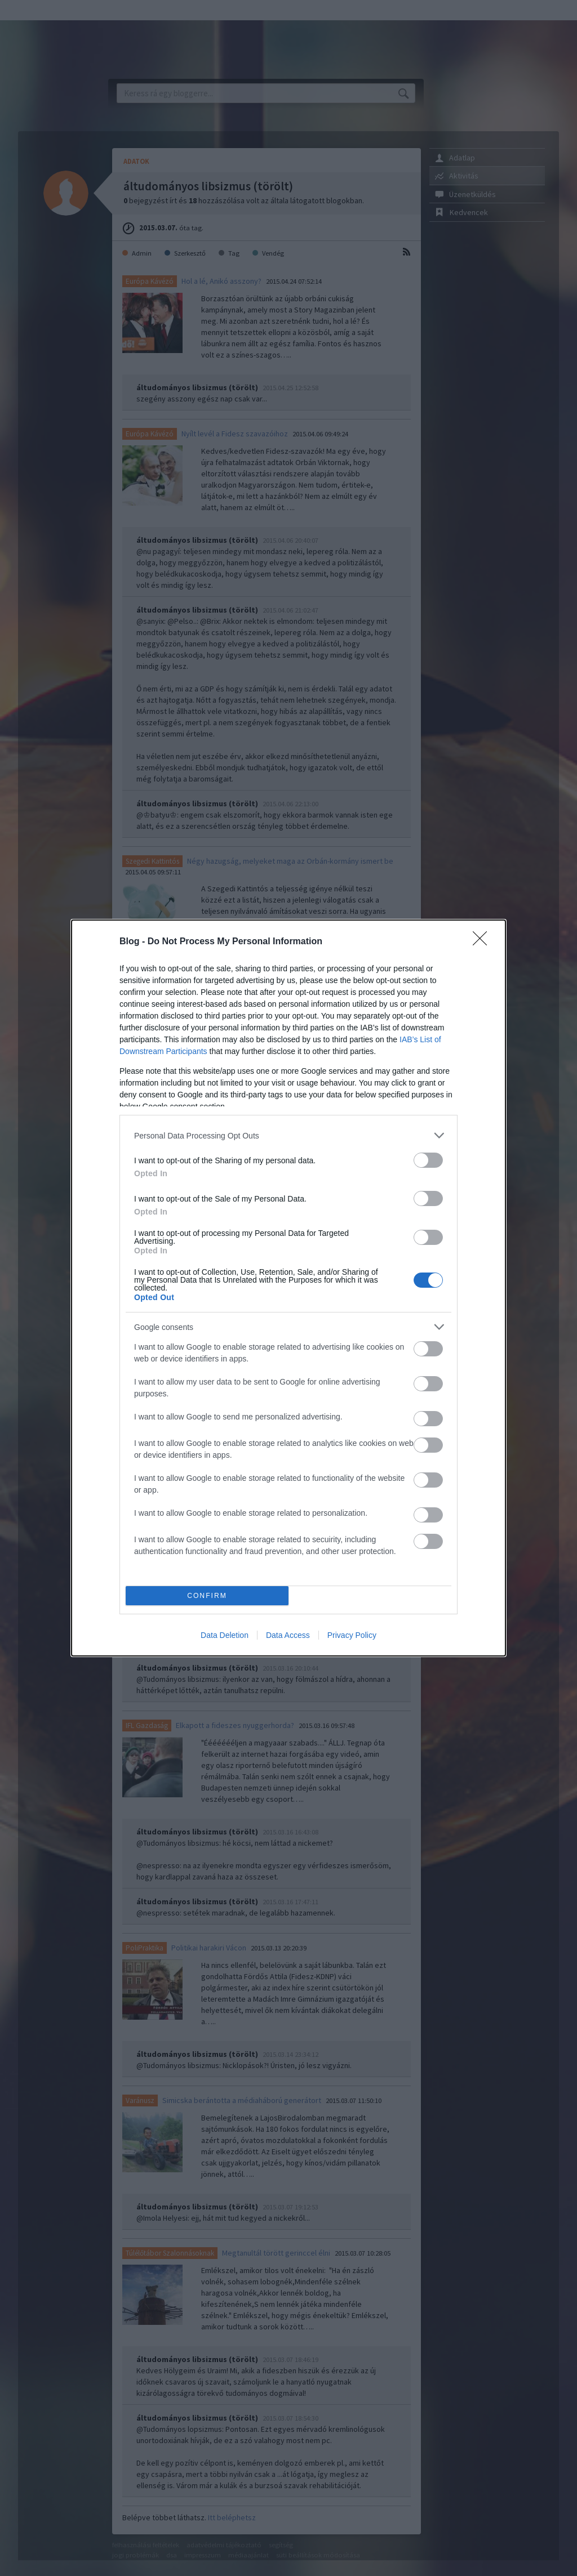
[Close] (483, 942)
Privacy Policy (351, 1635)
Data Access (288, 1635)
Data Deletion (224, 1635)
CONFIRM (207, 1596)
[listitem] (288, 1135)
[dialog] (288, 1288)
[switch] (428, 1160)
